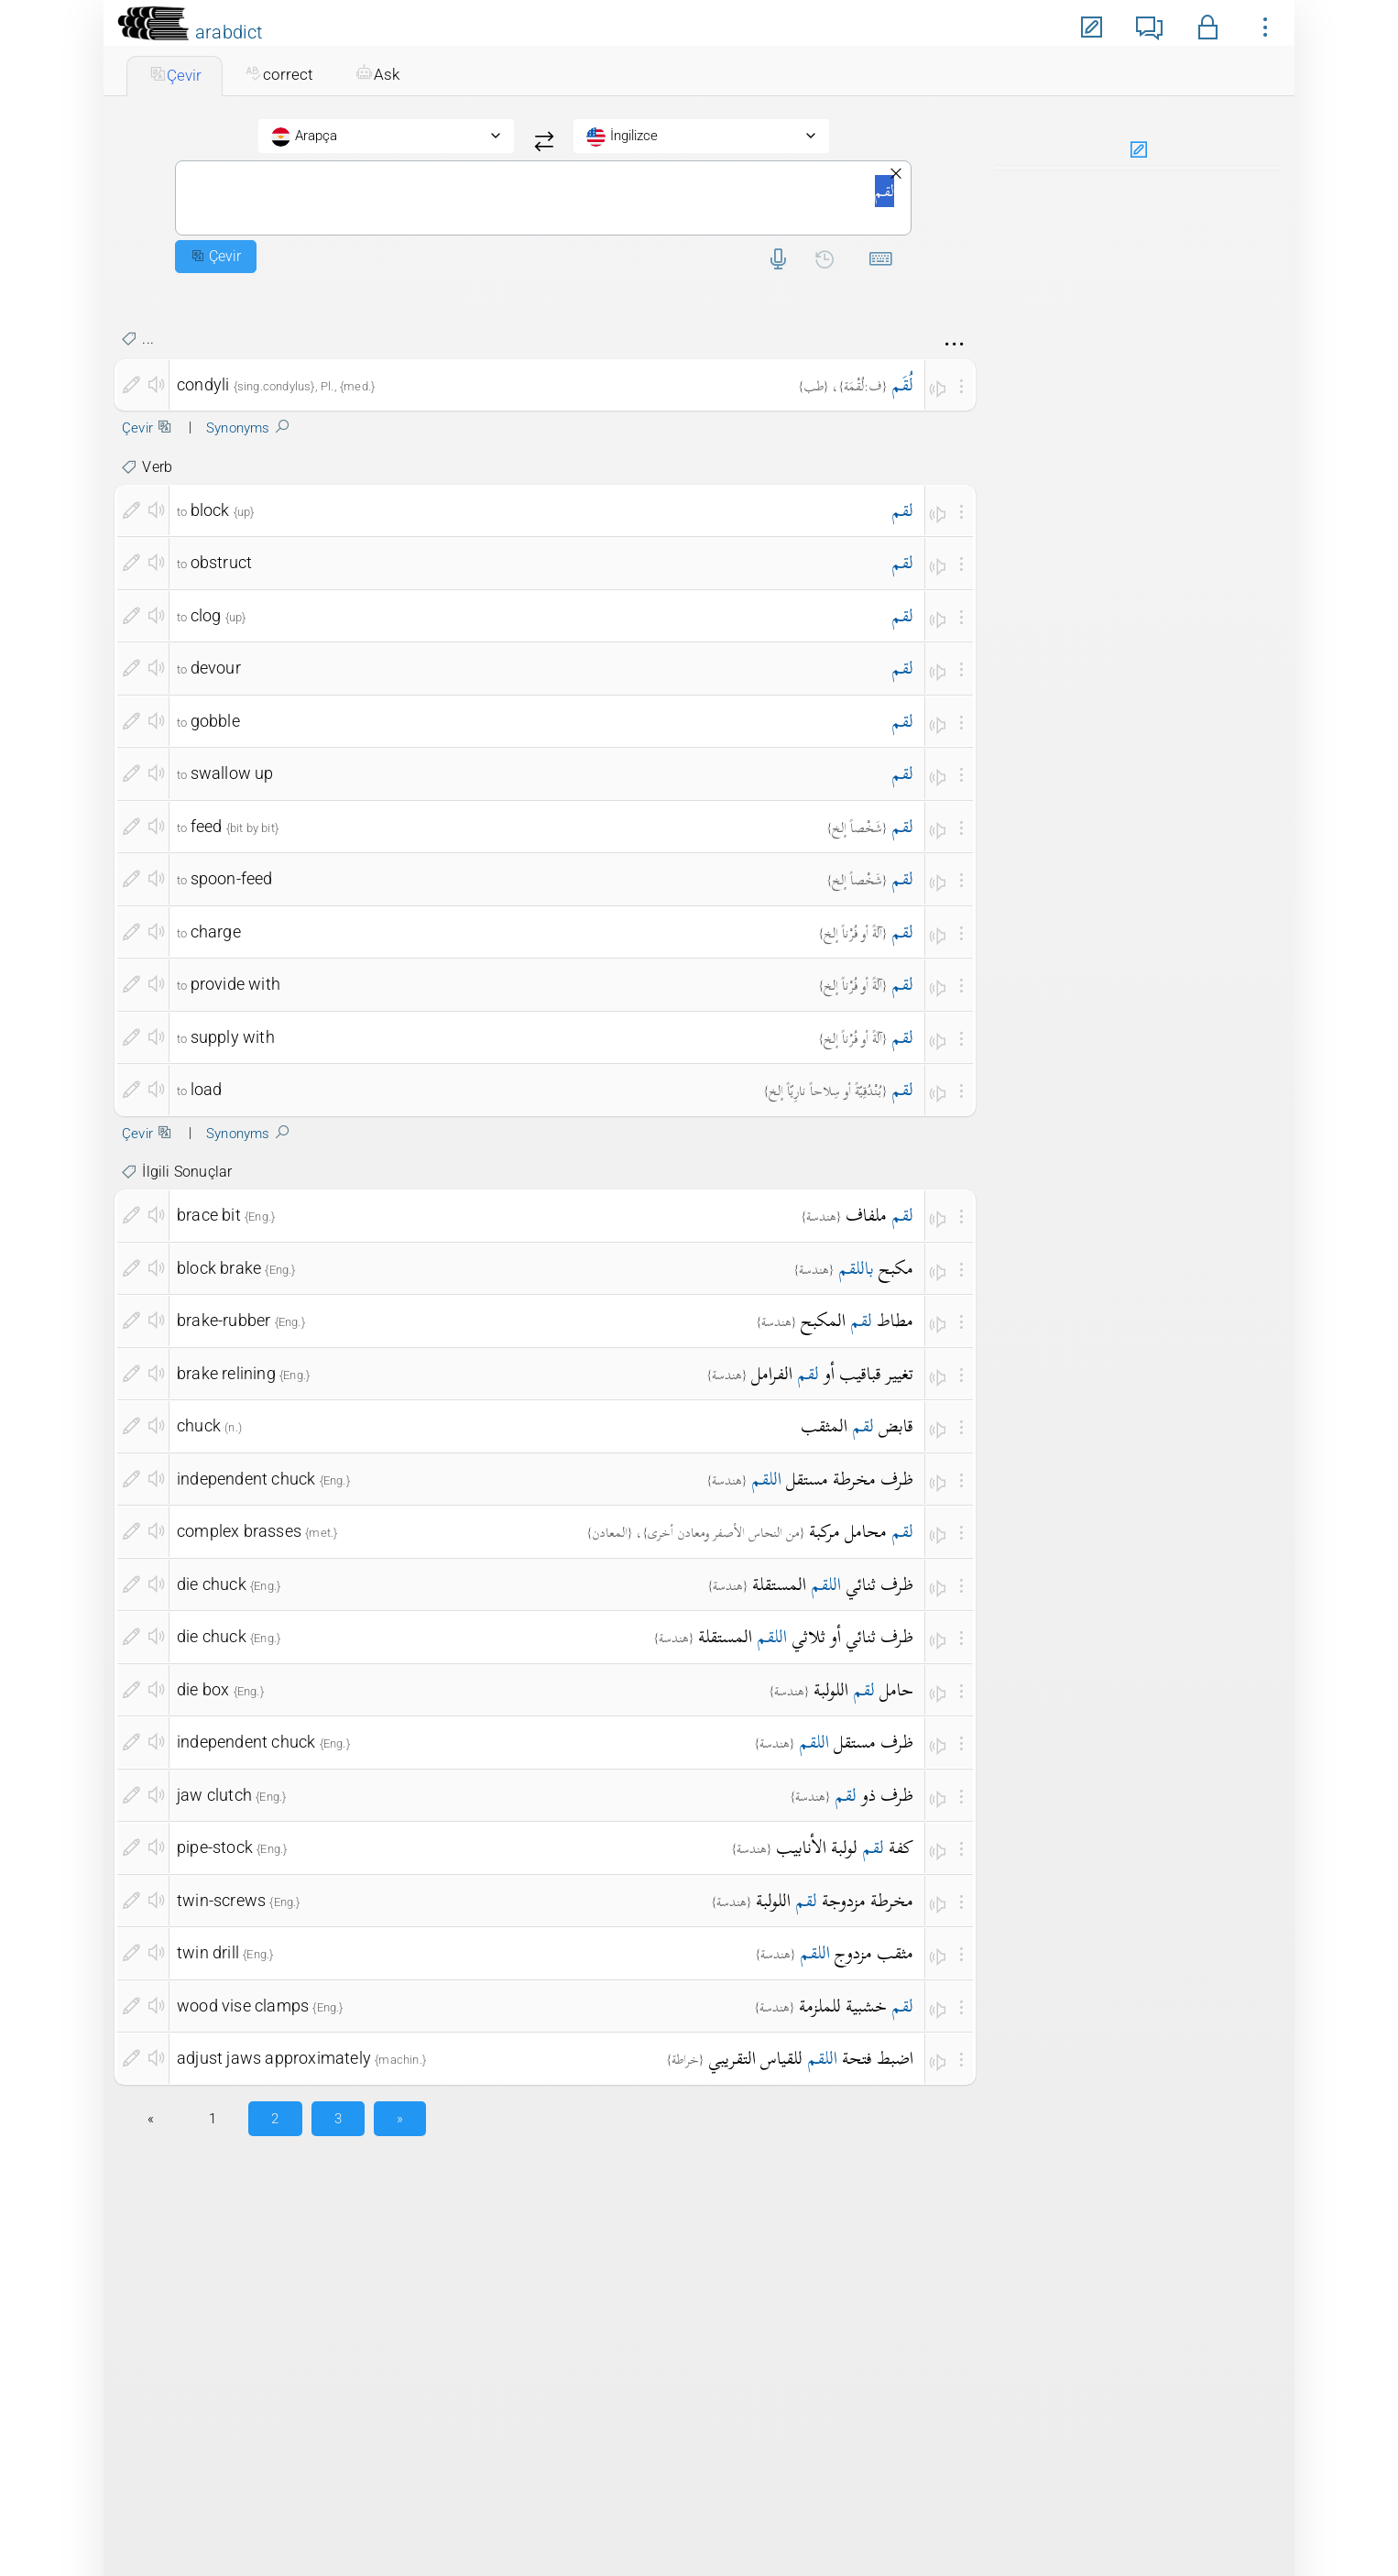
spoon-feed (232, 878)
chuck (199, 1425)
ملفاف (879, 1215)
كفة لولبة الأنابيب (844, 1847)
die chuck (211, 1584)
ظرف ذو (874, 1795)
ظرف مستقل (856, 1741)
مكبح (875, 1268)
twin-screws (221, 1900)
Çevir (175, 74)
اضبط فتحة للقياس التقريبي (810, 2058)
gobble (215, 720)
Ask (377, 73)
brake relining (226, 1373)
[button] (1208, 24)
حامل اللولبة (863, 1689)
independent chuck (246, 1478)
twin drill (208, 1952)
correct (278, 73)
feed (207, 826)
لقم (544, 198)
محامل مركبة (861, 1531)
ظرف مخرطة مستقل (832, 1478)
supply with (233, 1037)
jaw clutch (214, 1794)
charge (216, 931)
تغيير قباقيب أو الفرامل (832, 1373)
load (207, 1089)
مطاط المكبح (857, 1320)
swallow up (232, 773)
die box (203, 1689)
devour (216, 667)
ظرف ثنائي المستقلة (832, 1584)
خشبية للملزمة (856, 2005)
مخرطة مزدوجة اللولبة (834, 1900)
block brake (219, 1267)
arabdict (229, 32)
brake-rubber (223, 1320)
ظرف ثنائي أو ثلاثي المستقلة (805, 1636)
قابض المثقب (857, 1425)
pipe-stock (215, 1847)
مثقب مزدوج (856, 1952)
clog (206, 615)
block (210, 510)
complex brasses (239, 1530)
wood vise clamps (243, 2005)
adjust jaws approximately (274, 2057)
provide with (235, 983)
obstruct (222, 562)
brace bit (209, 1214)
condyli (203, 384)
